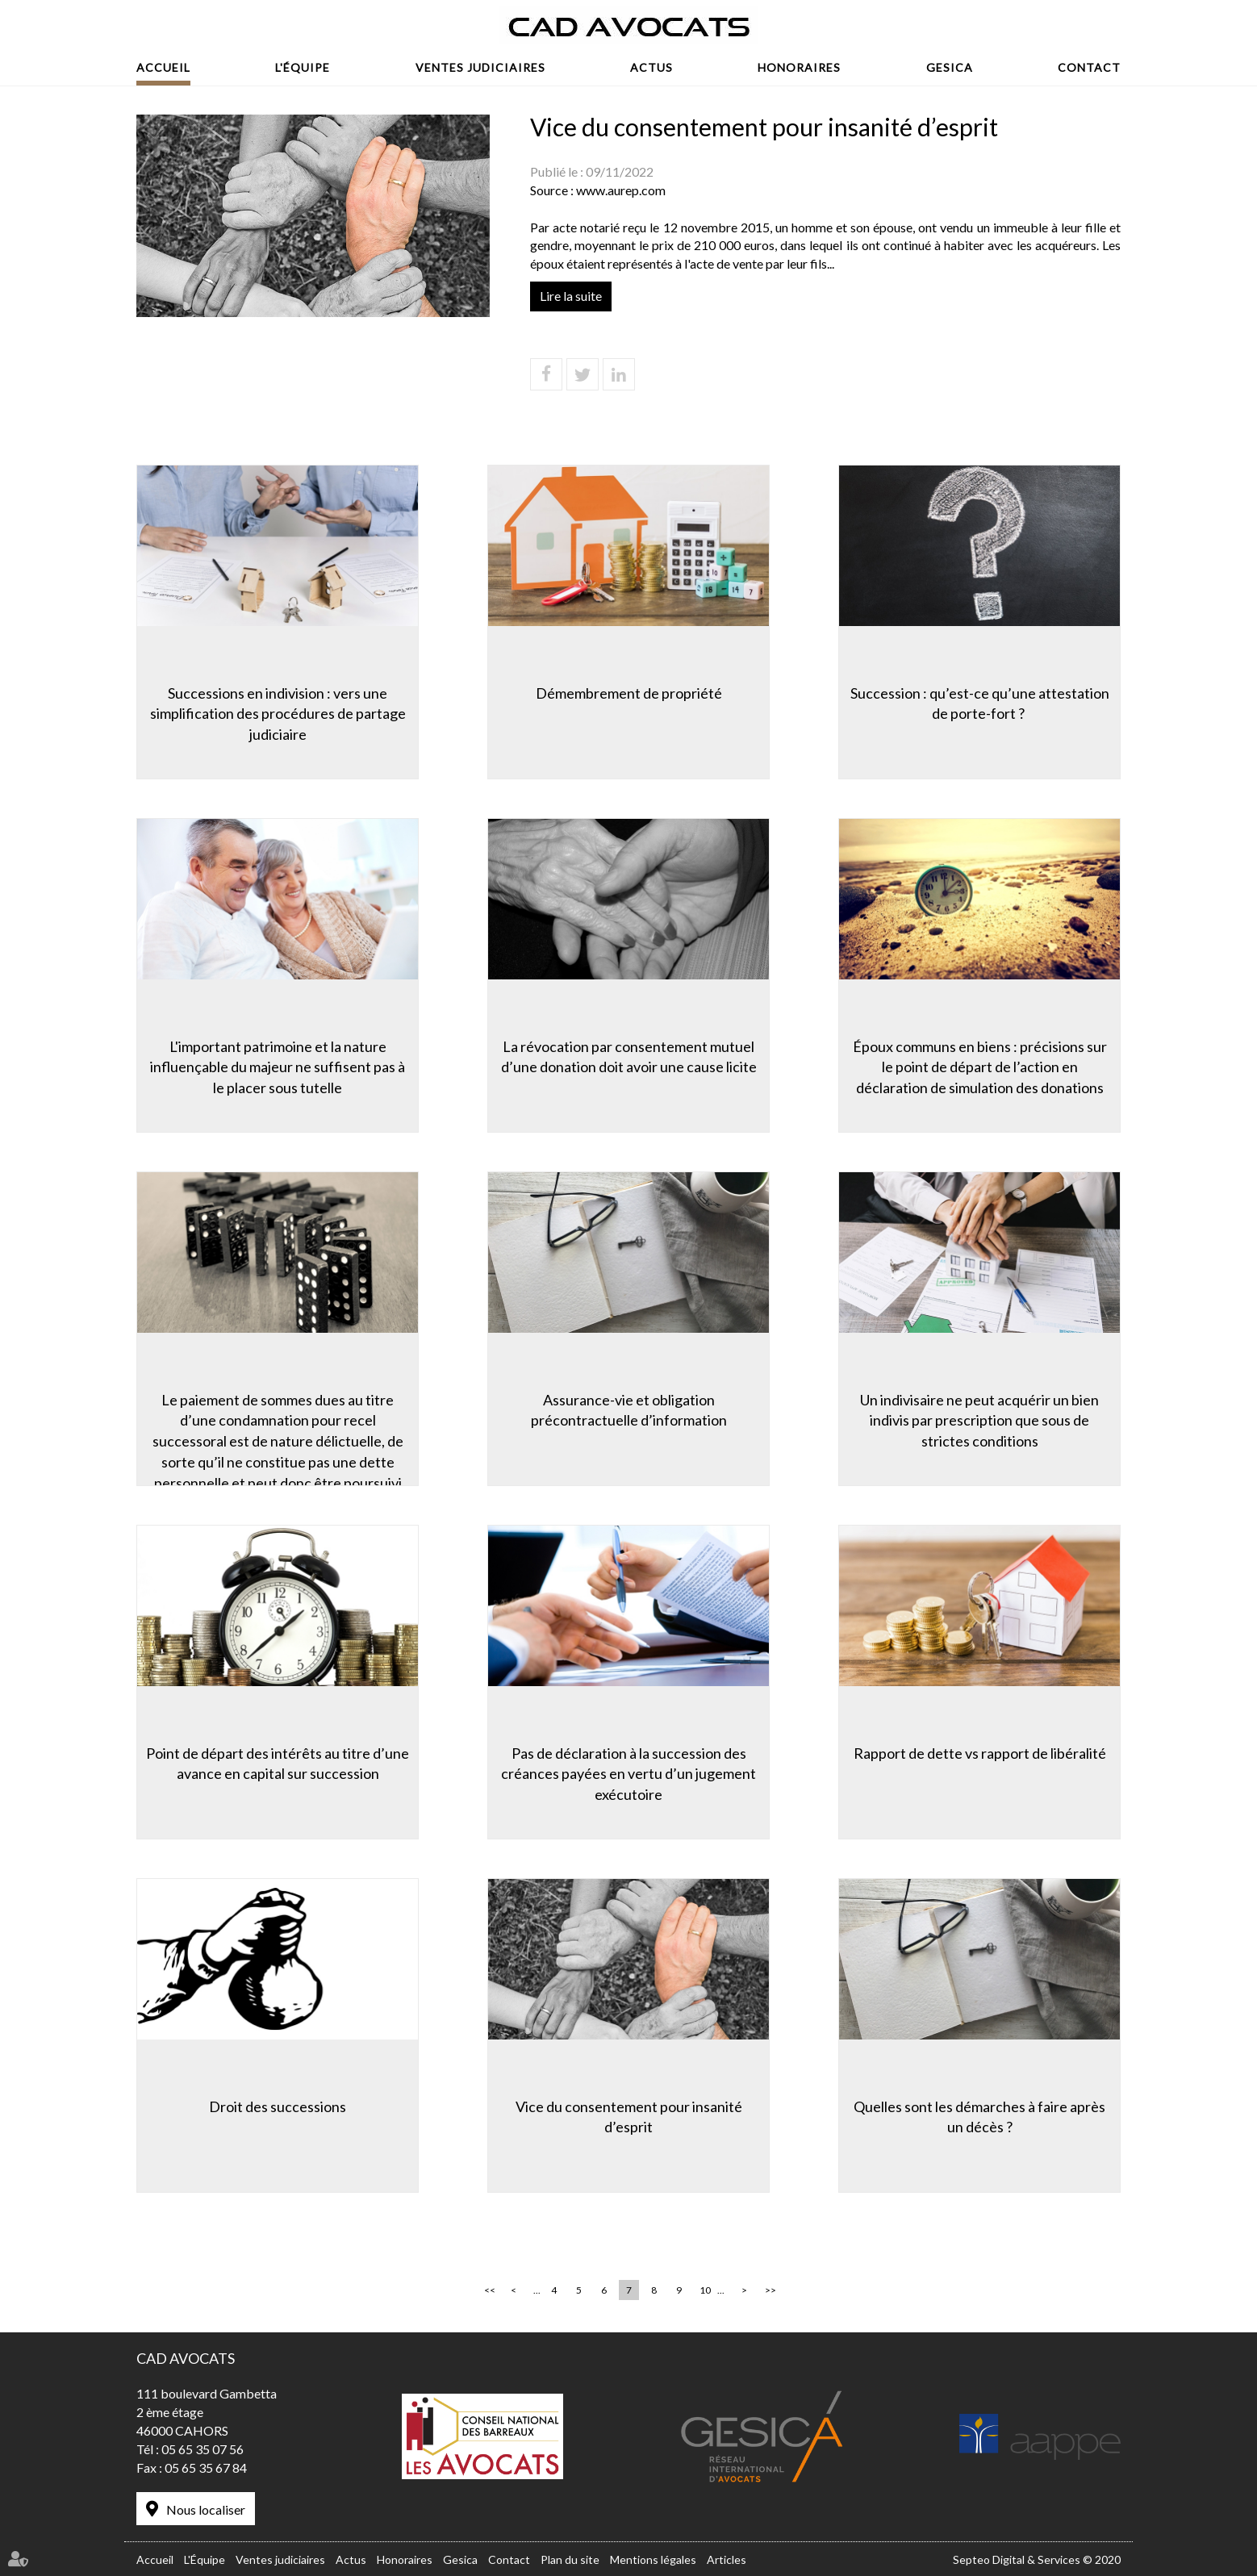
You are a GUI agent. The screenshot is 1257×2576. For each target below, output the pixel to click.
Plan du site (570, 2559)
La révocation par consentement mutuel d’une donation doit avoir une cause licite (629, 1056)
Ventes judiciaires (480, 67)
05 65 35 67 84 (206, 2467)
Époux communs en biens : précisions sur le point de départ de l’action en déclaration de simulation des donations (980, 1066)
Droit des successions (277, 2106)
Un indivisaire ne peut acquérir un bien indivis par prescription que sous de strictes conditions (979, 1420)
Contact (1089, 67)
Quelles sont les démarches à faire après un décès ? (979, 2117)
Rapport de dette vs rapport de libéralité (980, 1753)
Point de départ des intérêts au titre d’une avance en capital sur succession (277, 1763)
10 (705, 2290)
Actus (651, 67)
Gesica (949, 67)
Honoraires (799, 67)
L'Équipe (302, 67)
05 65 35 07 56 (202, 2449)
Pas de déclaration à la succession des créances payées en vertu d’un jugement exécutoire (628, 1773)
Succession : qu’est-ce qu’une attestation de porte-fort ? (979, 703)
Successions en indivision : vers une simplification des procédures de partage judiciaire (278, 713)
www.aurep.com (621, 190)
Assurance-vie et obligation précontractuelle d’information (629, 1410)
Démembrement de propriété (629, 693)
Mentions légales (653, 2559)
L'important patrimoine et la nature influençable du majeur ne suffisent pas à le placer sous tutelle (277, 1066)
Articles (726, 2559)
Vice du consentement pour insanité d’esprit (629, 2117)
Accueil (163, 67)
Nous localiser (205, 2509)
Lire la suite (571, 295)
